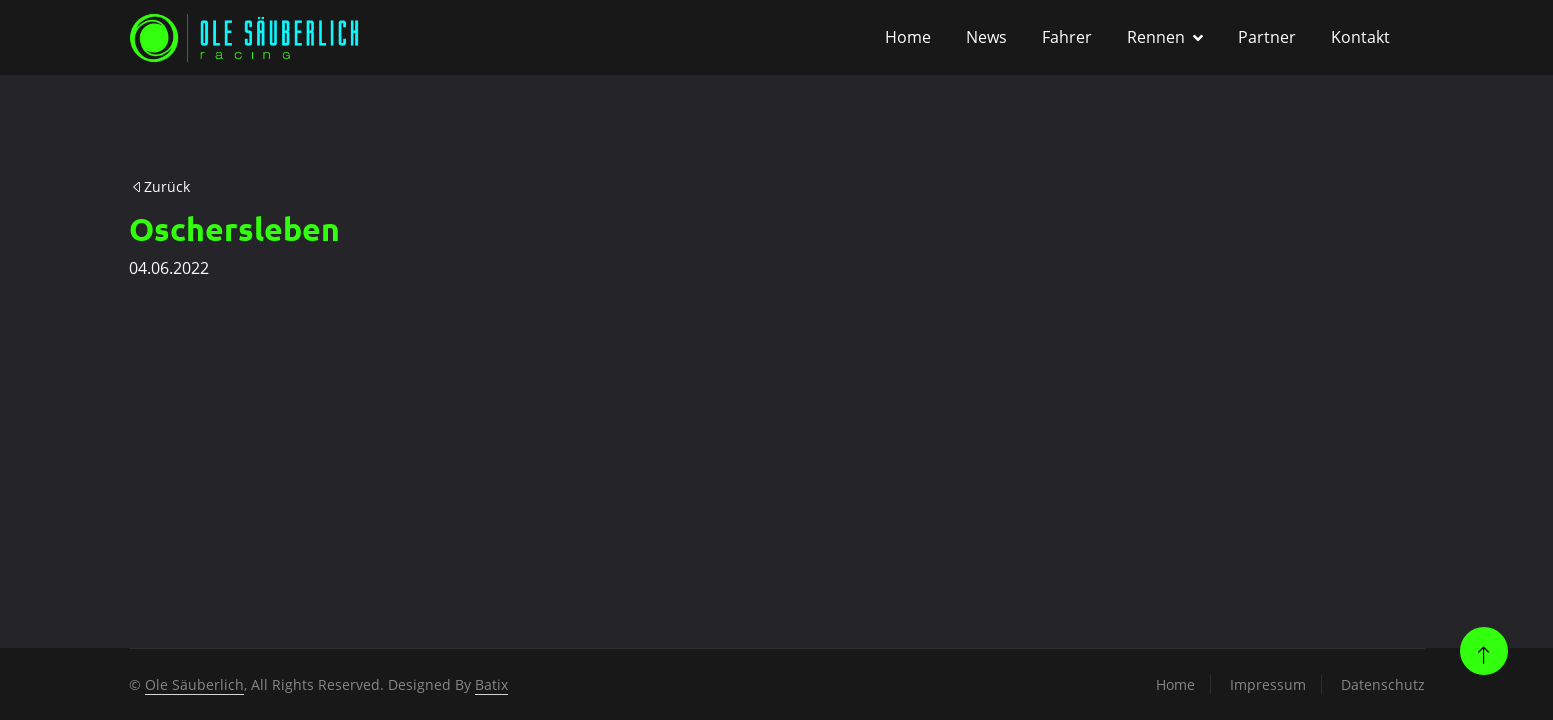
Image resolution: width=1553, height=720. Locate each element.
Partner (1267, 37)
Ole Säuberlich (194, 684)
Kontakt (1360, 37)
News (986, 37)
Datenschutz (1383, 684)
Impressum (1268, 684)
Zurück (160, 186)
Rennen (1156, 37)
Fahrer (1067, 37)
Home (908, 37)
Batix (491, 684)
